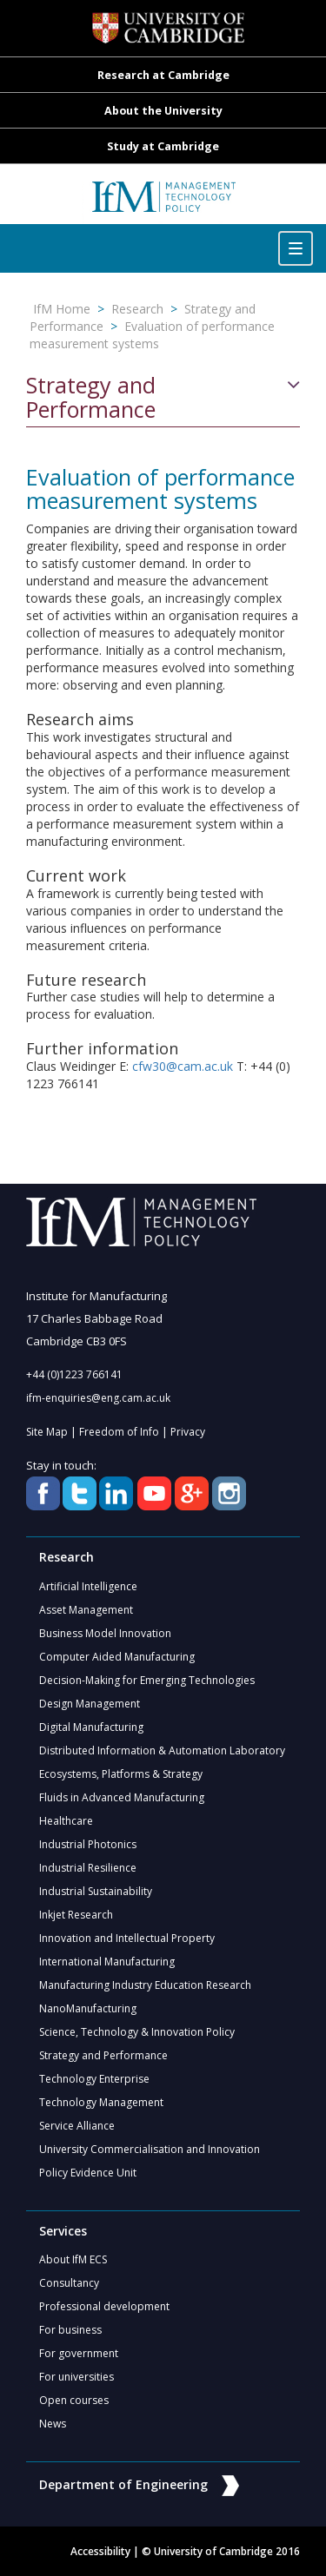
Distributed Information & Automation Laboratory (162, 1750)
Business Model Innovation (105, 1633)
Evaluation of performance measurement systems (152, 335)
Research (137, 309)
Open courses (74, 2400)
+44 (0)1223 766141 (74, 1374)
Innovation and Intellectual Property (127, 1938)
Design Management (89, 1703)
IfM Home (61, 309)
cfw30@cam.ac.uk (182, 1066)
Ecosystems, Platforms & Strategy (121, 1774)
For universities (76, 2376)
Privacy (187, 1431)
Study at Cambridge (163, 146)
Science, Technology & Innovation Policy (137, 2031)
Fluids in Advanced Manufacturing (121, 1797)
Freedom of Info (119, 1431)
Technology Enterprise (94, 2078)
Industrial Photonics (87, 1844)
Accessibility (100, 2551)
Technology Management (101, 2102)
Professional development (104, 2306)
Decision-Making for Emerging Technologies (147, 1680)
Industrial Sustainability (95, 1891)
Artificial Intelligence (88, 1586)
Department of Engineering (139, 2484)
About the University (163, 110)
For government (78, 2353)
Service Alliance (77, 2125)
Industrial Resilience (87, 1867)
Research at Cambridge (163, 75)
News (52, 2423)
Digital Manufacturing (91, 1727)
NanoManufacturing (87, 2008)
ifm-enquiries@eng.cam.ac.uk (98, 1397)
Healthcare (66, 1820)
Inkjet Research (76, 1914)
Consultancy (69, 2282)
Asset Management (86, 1609)
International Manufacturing (107, 1961)
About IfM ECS (73, 2259)
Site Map (47, 1431)
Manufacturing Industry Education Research (145, 1985)
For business (70, 2329)
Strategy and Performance (91, 397)
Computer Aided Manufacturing (117, 1656)
